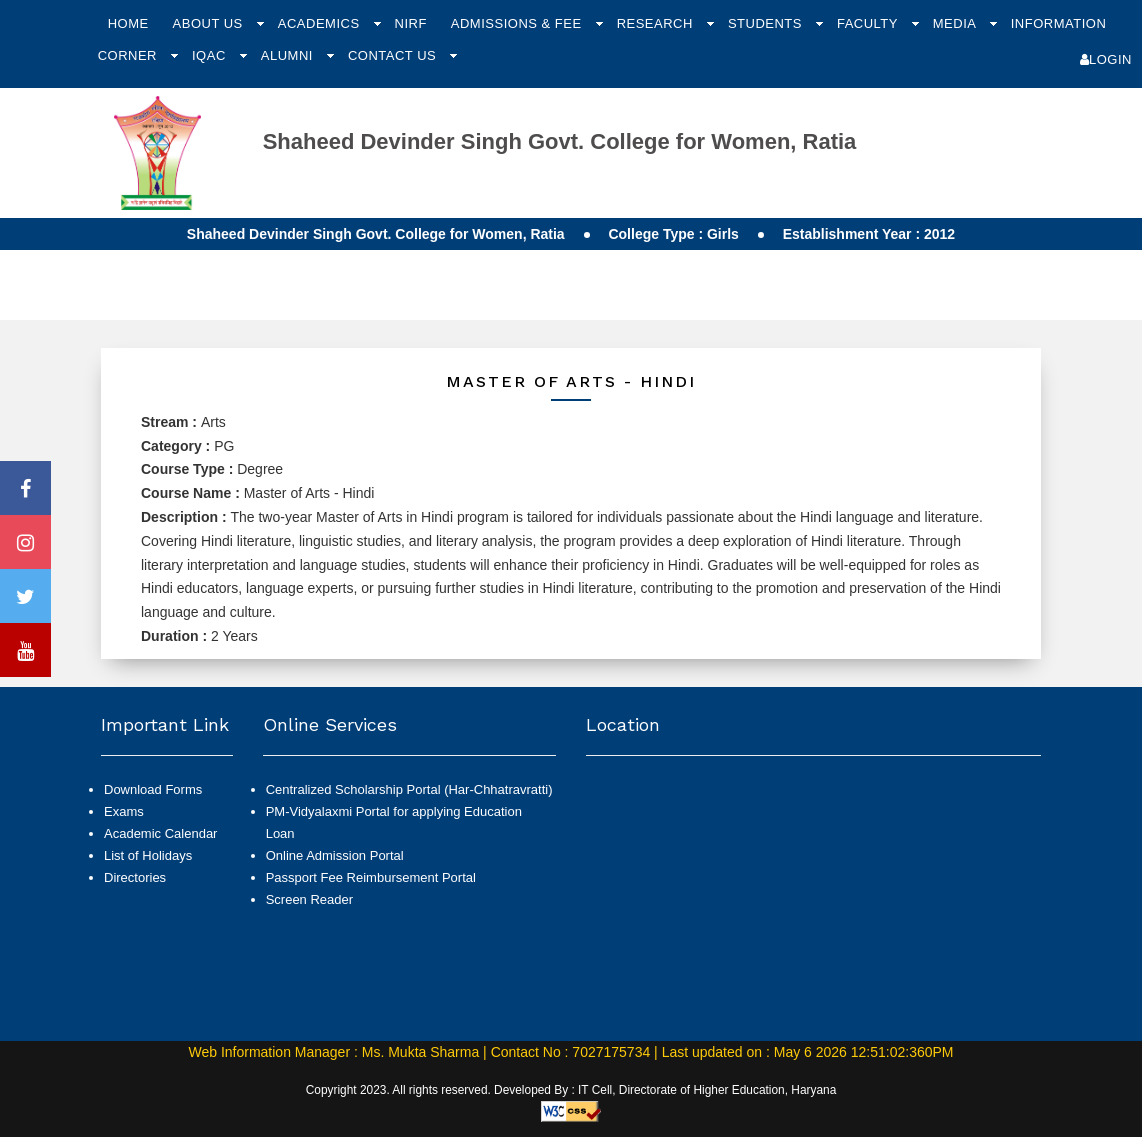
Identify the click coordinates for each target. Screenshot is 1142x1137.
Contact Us (394, 55)
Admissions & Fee (518, 23)
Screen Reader (309, 899)
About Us (210, 23)
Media (956, 23)
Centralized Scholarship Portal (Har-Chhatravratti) (409, 789)
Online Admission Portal (335, 855)
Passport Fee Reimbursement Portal (371, 877)
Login (1106, 59)
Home (128, 23)
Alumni (289, 55)
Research (657, 23)
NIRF (411, 23)
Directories (135, 877)
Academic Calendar (160, 833)
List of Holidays (148, 855)
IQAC (211, 55)
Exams (124, 811)
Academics (321, 23)
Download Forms (153, 789)
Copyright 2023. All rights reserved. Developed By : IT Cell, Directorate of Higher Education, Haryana (571, 1090)
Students (767, 23)
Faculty (869, 23)
